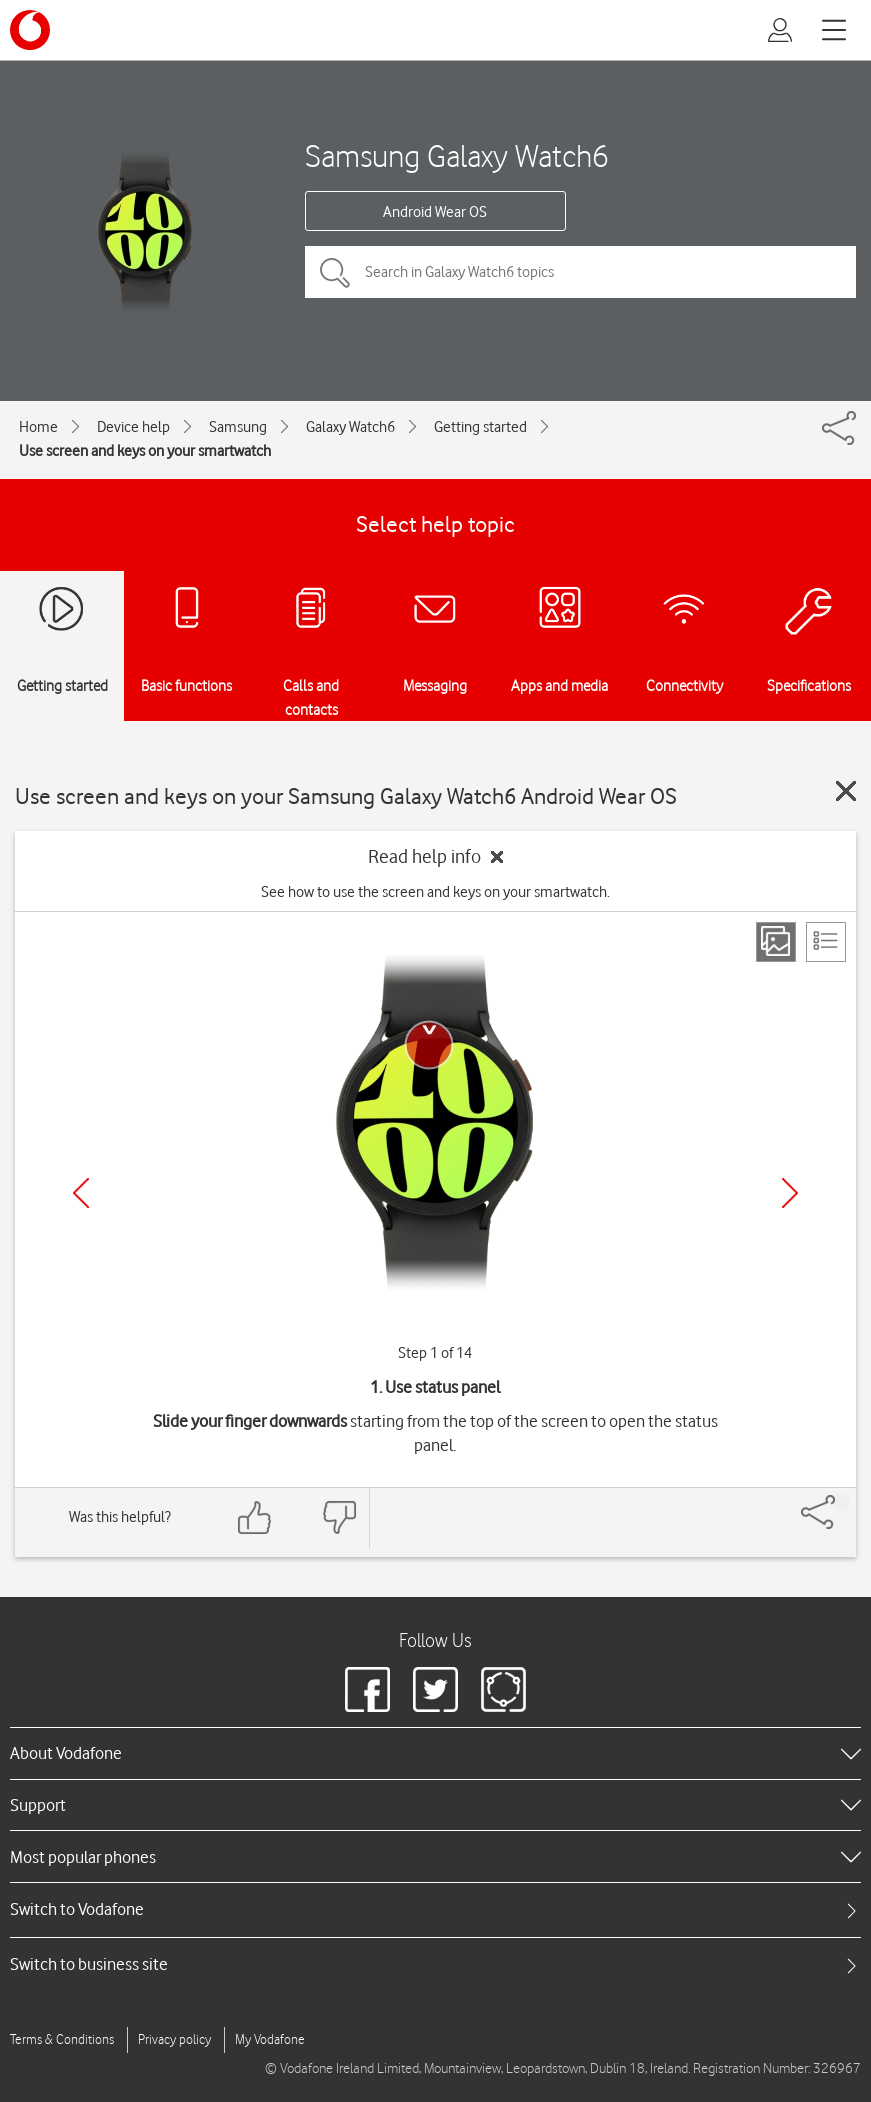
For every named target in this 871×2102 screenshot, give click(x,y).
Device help (133, 427)
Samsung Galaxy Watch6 (457, 155)
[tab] (435, 1909)
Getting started (480, 427)
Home (38, 427)
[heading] (435, 1753)
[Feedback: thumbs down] (339, 1517)
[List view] (826, 942)
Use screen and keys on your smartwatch (145, 451)
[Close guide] (846, 791)
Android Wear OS (435, 212)
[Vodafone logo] (30, 30)
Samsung (238, 427)
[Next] (790, 1193)
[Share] (842, 1502)
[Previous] (81, 1193)
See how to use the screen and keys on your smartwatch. (435, 892)
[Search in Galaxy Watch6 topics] (580, 272)
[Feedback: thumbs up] (255, 1517)
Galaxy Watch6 (350, 427)
